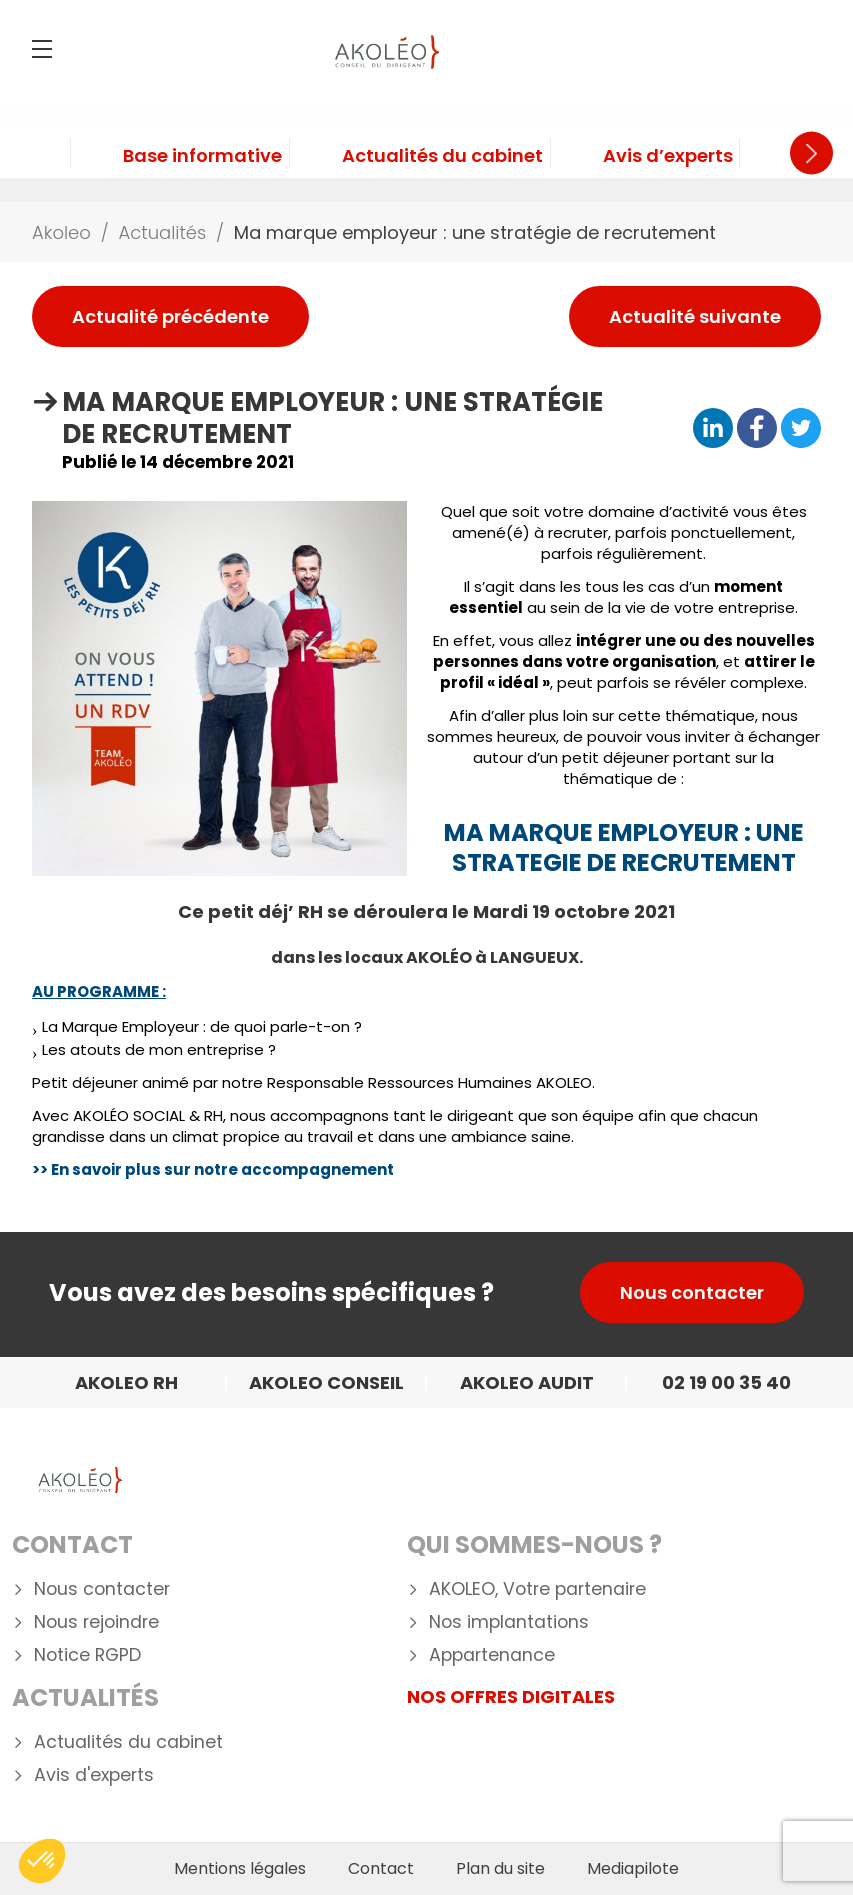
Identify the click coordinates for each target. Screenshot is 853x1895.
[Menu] (42, 49)
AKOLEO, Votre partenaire (537, 1589)
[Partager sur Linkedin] (713, 429)
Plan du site (500, 1869)
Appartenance (492, 1655)
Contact (72, 1544)
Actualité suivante (695, 316)
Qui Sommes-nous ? (534, 1544)
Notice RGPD (87, 1655)
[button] (42, 1861)
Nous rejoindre (96, 1622)
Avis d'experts (94, 1775)
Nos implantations (509, 1622)
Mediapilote (633, 1869)
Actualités (85, 1697)
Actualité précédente (170, 316)
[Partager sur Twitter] (801, 429)
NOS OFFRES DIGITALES (511, 1696)
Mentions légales (240, 1869)
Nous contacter (692, 1292)
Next (811, 153)
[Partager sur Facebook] (757, 429)
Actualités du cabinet (128, 1742)
